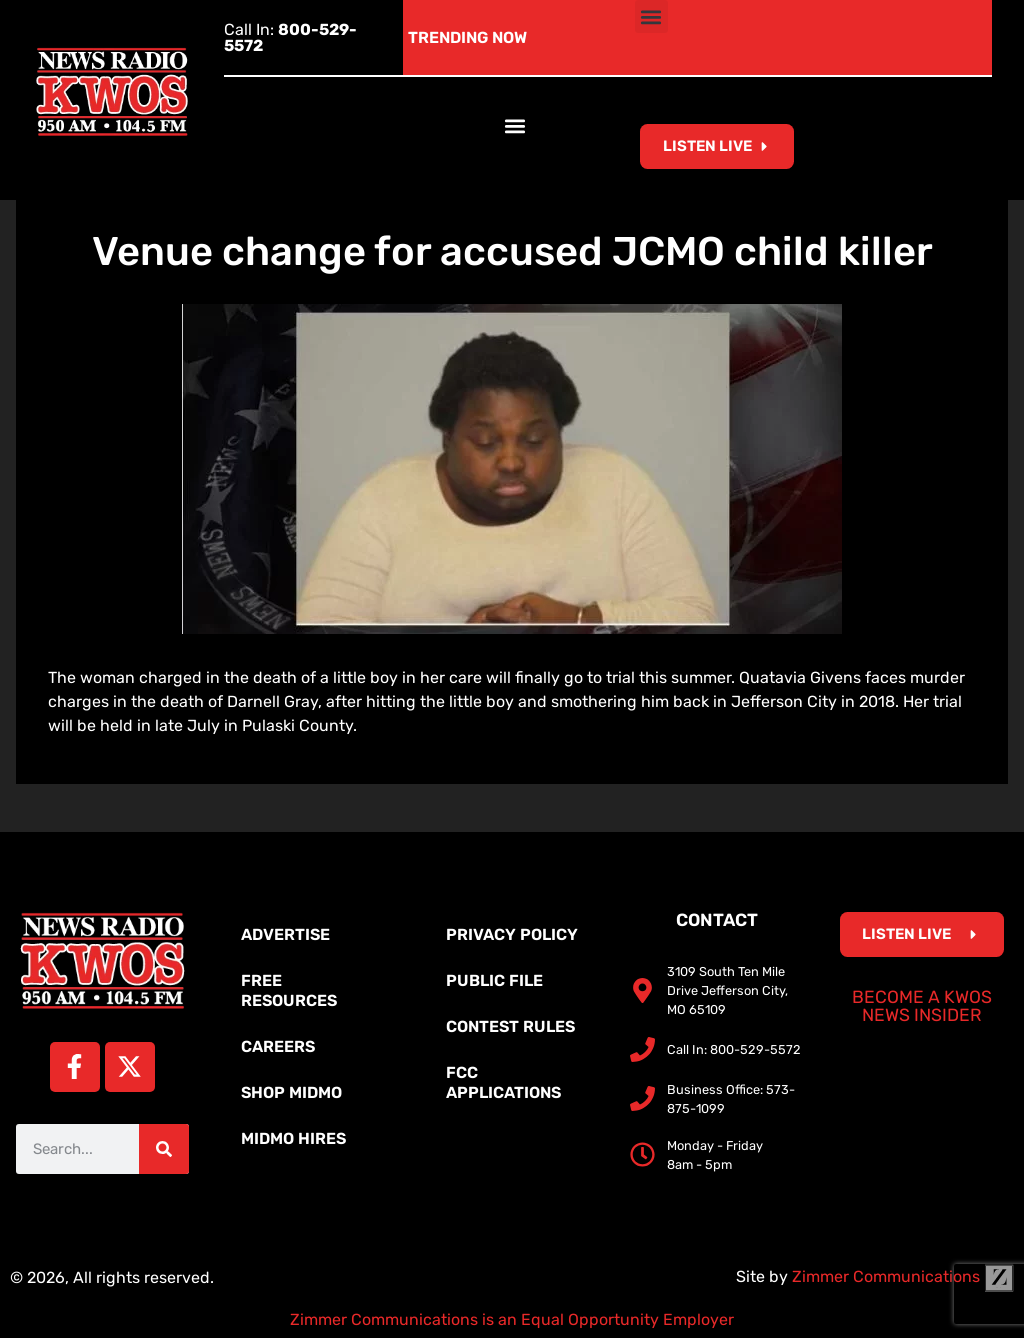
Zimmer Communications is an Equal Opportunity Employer (512, 1319)
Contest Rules (510, 1026)
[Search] (164, 1149)
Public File (494, 980)
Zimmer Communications (903, 1276)
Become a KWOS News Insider (922, 1006)
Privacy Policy (512, 934)
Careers (278, 1046)
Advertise (285, 934)
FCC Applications (503, 1082)
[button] (651, 16)
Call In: (290, 37)
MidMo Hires (293, 1138)
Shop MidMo (291, 1092)
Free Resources (289, 990)
